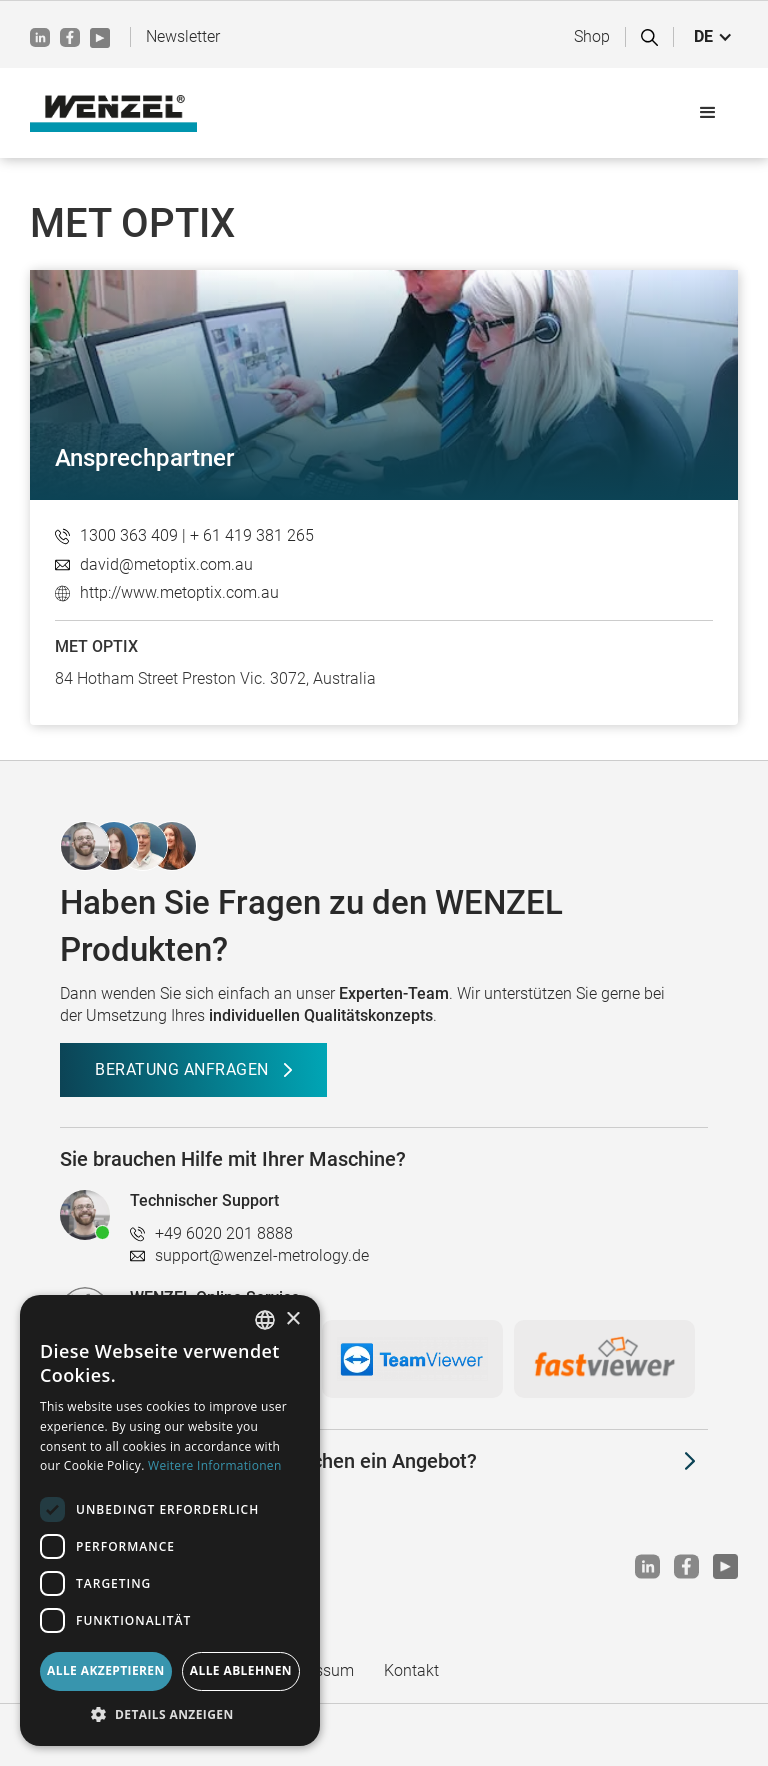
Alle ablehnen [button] (241, 1670)
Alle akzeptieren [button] (106, 1670)
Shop (592, 36)
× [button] (292, 1319)
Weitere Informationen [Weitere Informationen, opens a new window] (215, 1465)
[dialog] (170, 1520)
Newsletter (183, 36)
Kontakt (411, 1670)
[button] (713, 37)
